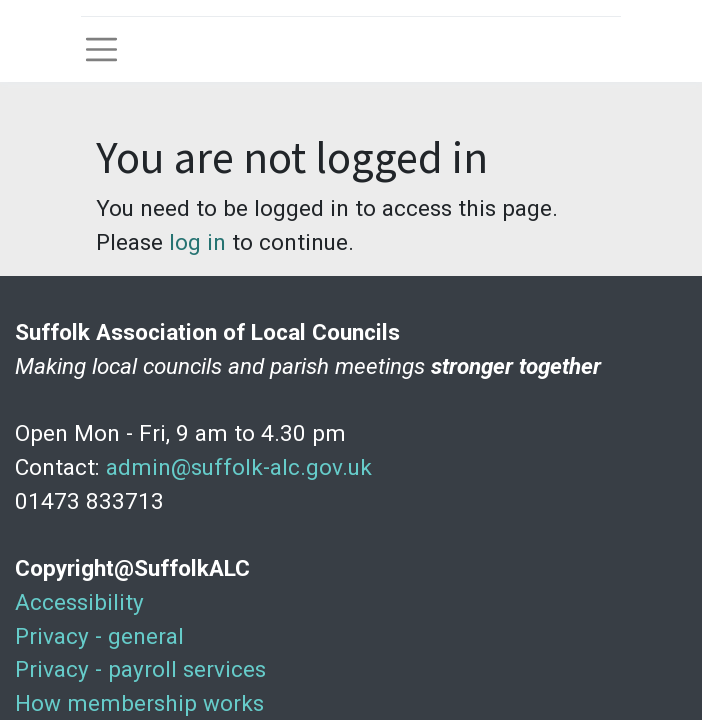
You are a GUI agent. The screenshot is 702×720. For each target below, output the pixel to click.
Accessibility (79, 602)
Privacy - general (99, 636)
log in (197, 242)
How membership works (139, 703)
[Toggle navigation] (101, 49)
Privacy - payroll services (140, 669)
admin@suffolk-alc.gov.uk (239, 467)
